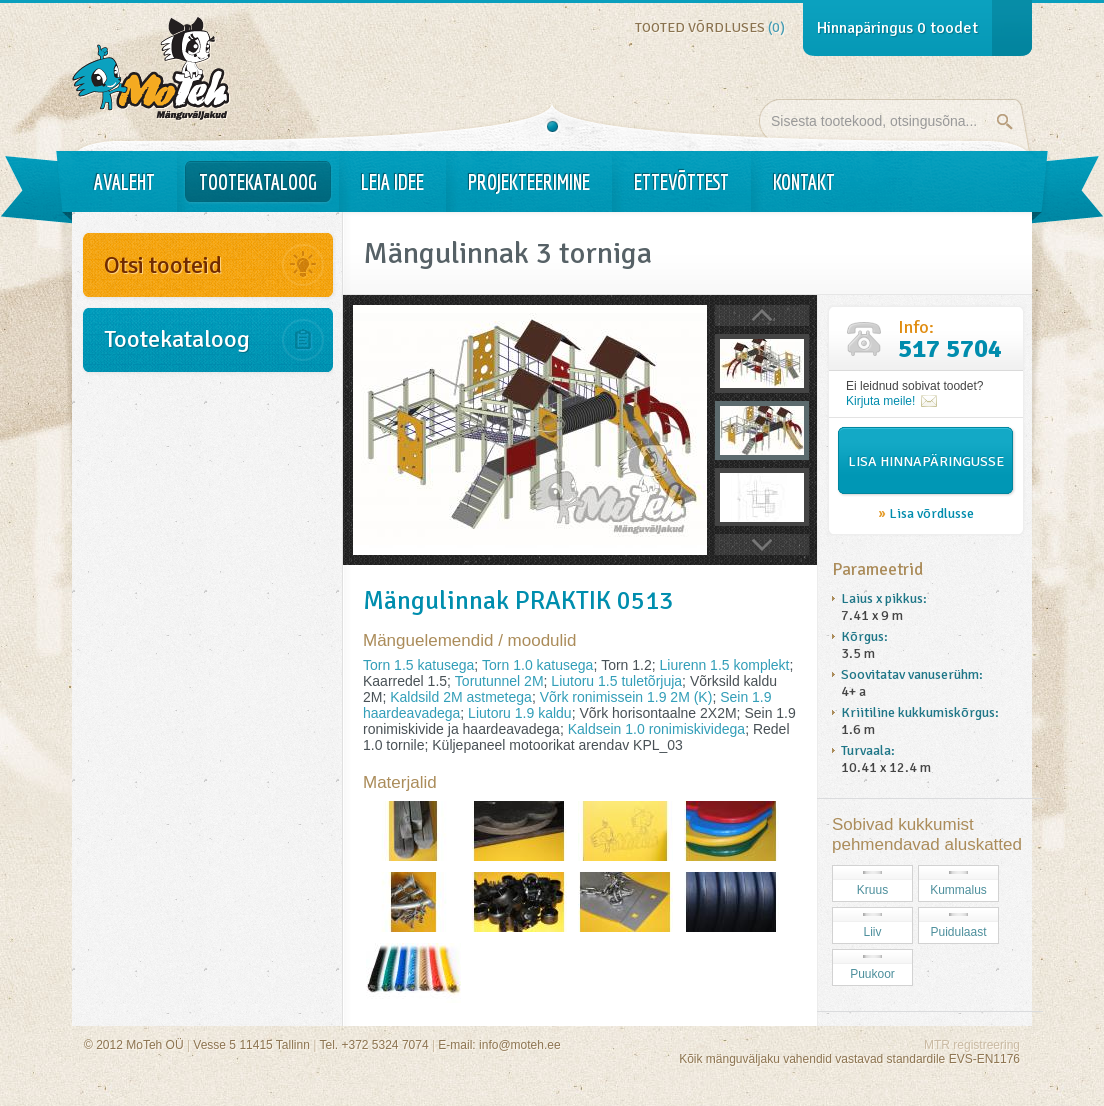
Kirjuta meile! (880, 401)
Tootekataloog (258, 182)
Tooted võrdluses (710, 27)
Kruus (872, 890)
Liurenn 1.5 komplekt (725, 665)
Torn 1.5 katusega (418, 665)
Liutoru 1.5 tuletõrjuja (616, 681)
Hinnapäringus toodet (897, 28)
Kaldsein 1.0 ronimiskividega (656, 729)
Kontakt (804, 182)
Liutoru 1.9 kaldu (520, 713)
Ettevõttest (681, 182)
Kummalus (958, 890)
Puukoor (872, 974)
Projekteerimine (529, 182)
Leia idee (392, 182)
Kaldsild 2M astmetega (461, 697)
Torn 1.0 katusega (537, 665)
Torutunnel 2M (499, 681)
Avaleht (124, 182)
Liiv (872, 932)
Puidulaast (958, 932)
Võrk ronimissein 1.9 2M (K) (626, 697)
